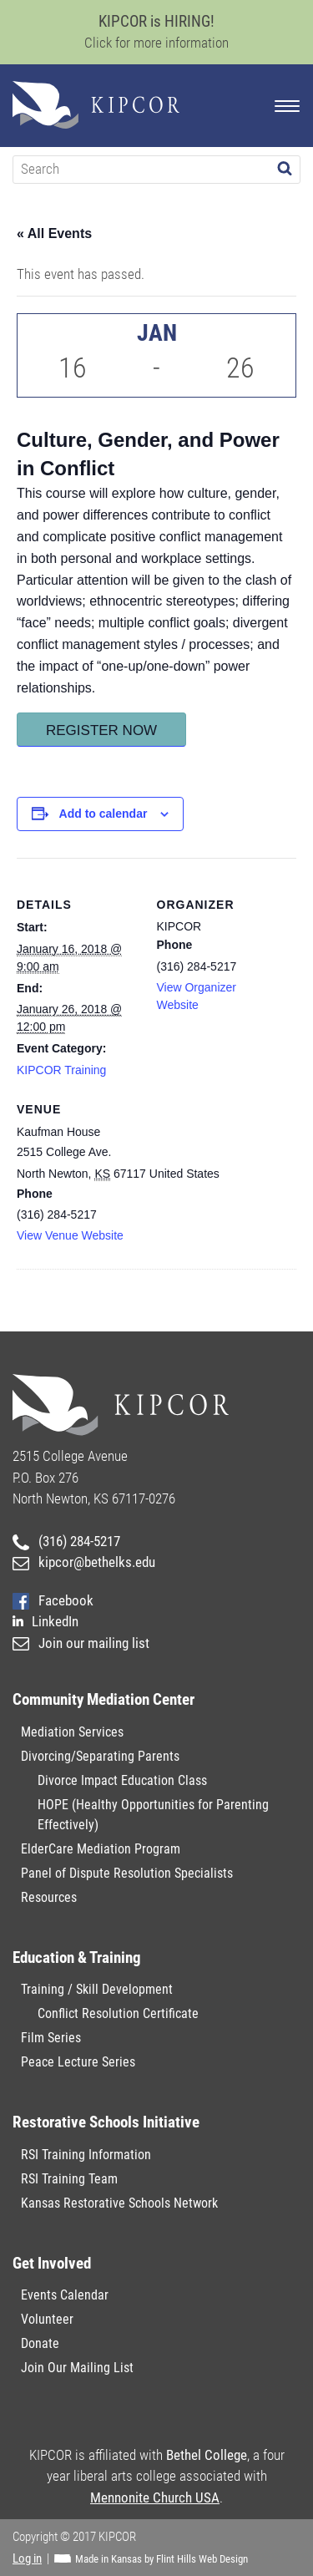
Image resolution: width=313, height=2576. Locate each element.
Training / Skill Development (97, 1989)
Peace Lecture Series (78, 2062)
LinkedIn (45, 1621)
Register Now (101, 730)
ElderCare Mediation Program (100, 1849)
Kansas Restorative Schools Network (119, 2203)
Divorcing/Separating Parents (100, 1756)
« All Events (54, 233)
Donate (40, 2343)
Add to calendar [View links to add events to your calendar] (103, 813)
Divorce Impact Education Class (122, 1780)
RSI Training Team (69, 2179)
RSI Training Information (86, 2155)
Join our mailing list (81, 1643)
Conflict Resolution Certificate (118, 2013)
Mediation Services (72, 1732)
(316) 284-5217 (66, 1541)
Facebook (53, 1600)
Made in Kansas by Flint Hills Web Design (161, 2559)
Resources (49, 1897)
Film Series (51, 2038)
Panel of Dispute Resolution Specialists (127, 1873)
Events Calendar (65, 2295)
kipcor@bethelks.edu (84, 1562)
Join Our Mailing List (77, 2368)
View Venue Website (70, 1235)
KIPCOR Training (61, 1070)
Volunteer (47, 2319)
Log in (27, 2558)
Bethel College (206, 2455)
